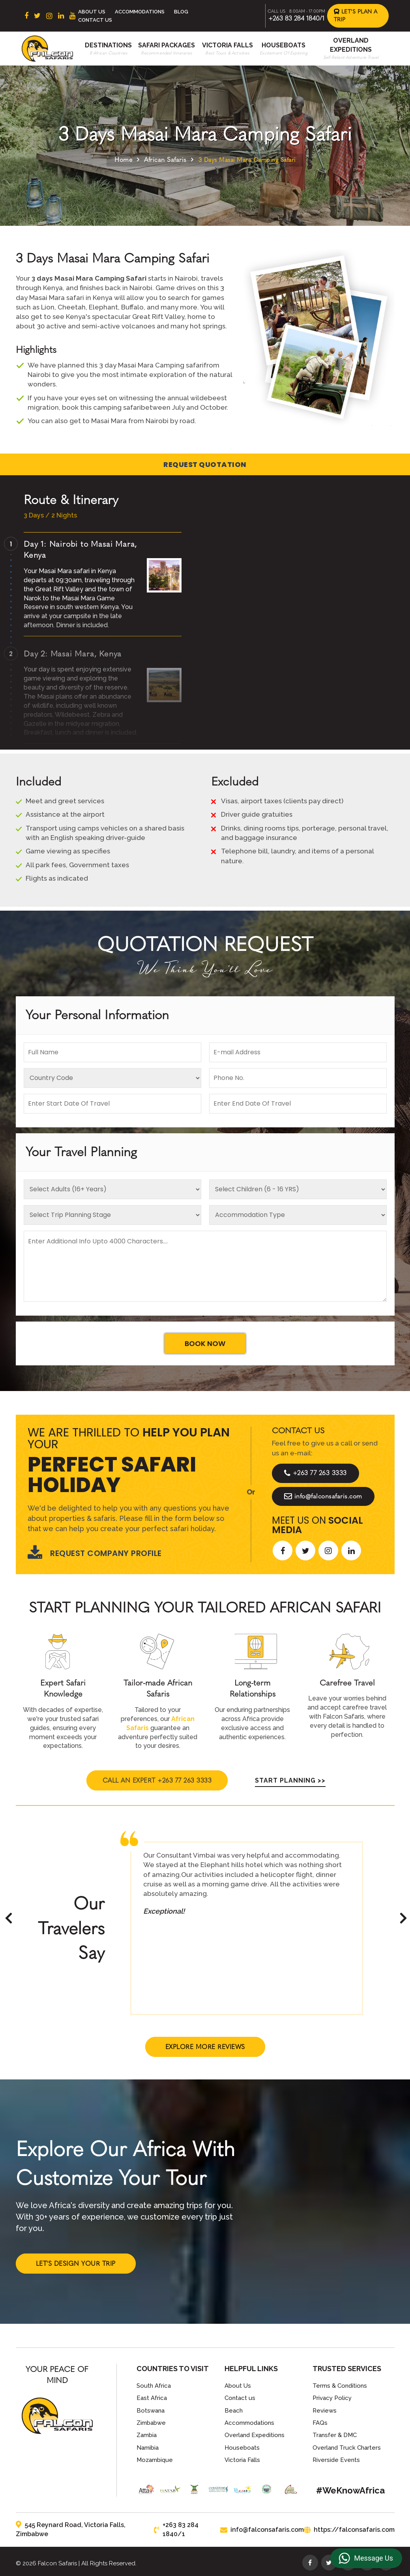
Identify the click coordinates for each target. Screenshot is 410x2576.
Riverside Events (336, 2460)
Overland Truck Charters (347, 2447)
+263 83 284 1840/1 (296, 18)
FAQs (320, 2422)
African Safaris (165, 159)
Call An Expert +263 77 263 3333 (157, 1780)
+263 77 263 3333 (315, 1473)
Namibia (148, 2447)
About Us (91, 12)
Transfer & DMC (335, 2435)
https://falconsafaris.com (349, 2529)
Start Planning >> (290, 1780)
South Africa (154, 2385)
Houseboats (283, 45)
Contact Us (95, 20)
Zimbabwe (151, 2422)
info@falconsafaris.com (323, 1496)
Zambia (147, 2435)
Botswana (151, 2410)
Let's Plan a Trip (356, 15)
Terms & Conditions (340, 2385)
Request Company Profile (95, 1553)
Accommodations (140, 12)
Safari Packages (166, 45)
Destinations (108, 45)
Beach (234, 2410)
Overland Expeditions (255, 2435)
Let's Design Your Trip (76, 2263)
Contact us (240, 2398)
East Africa (152, 2398)
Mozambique (155, 2460)
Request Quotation (205, 464)
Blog (181, 12)
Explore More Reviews (205, 2047)
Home (123, 159)
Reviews (325, 2410)
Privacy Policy (332, 2398)
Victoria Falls (227, 45)
